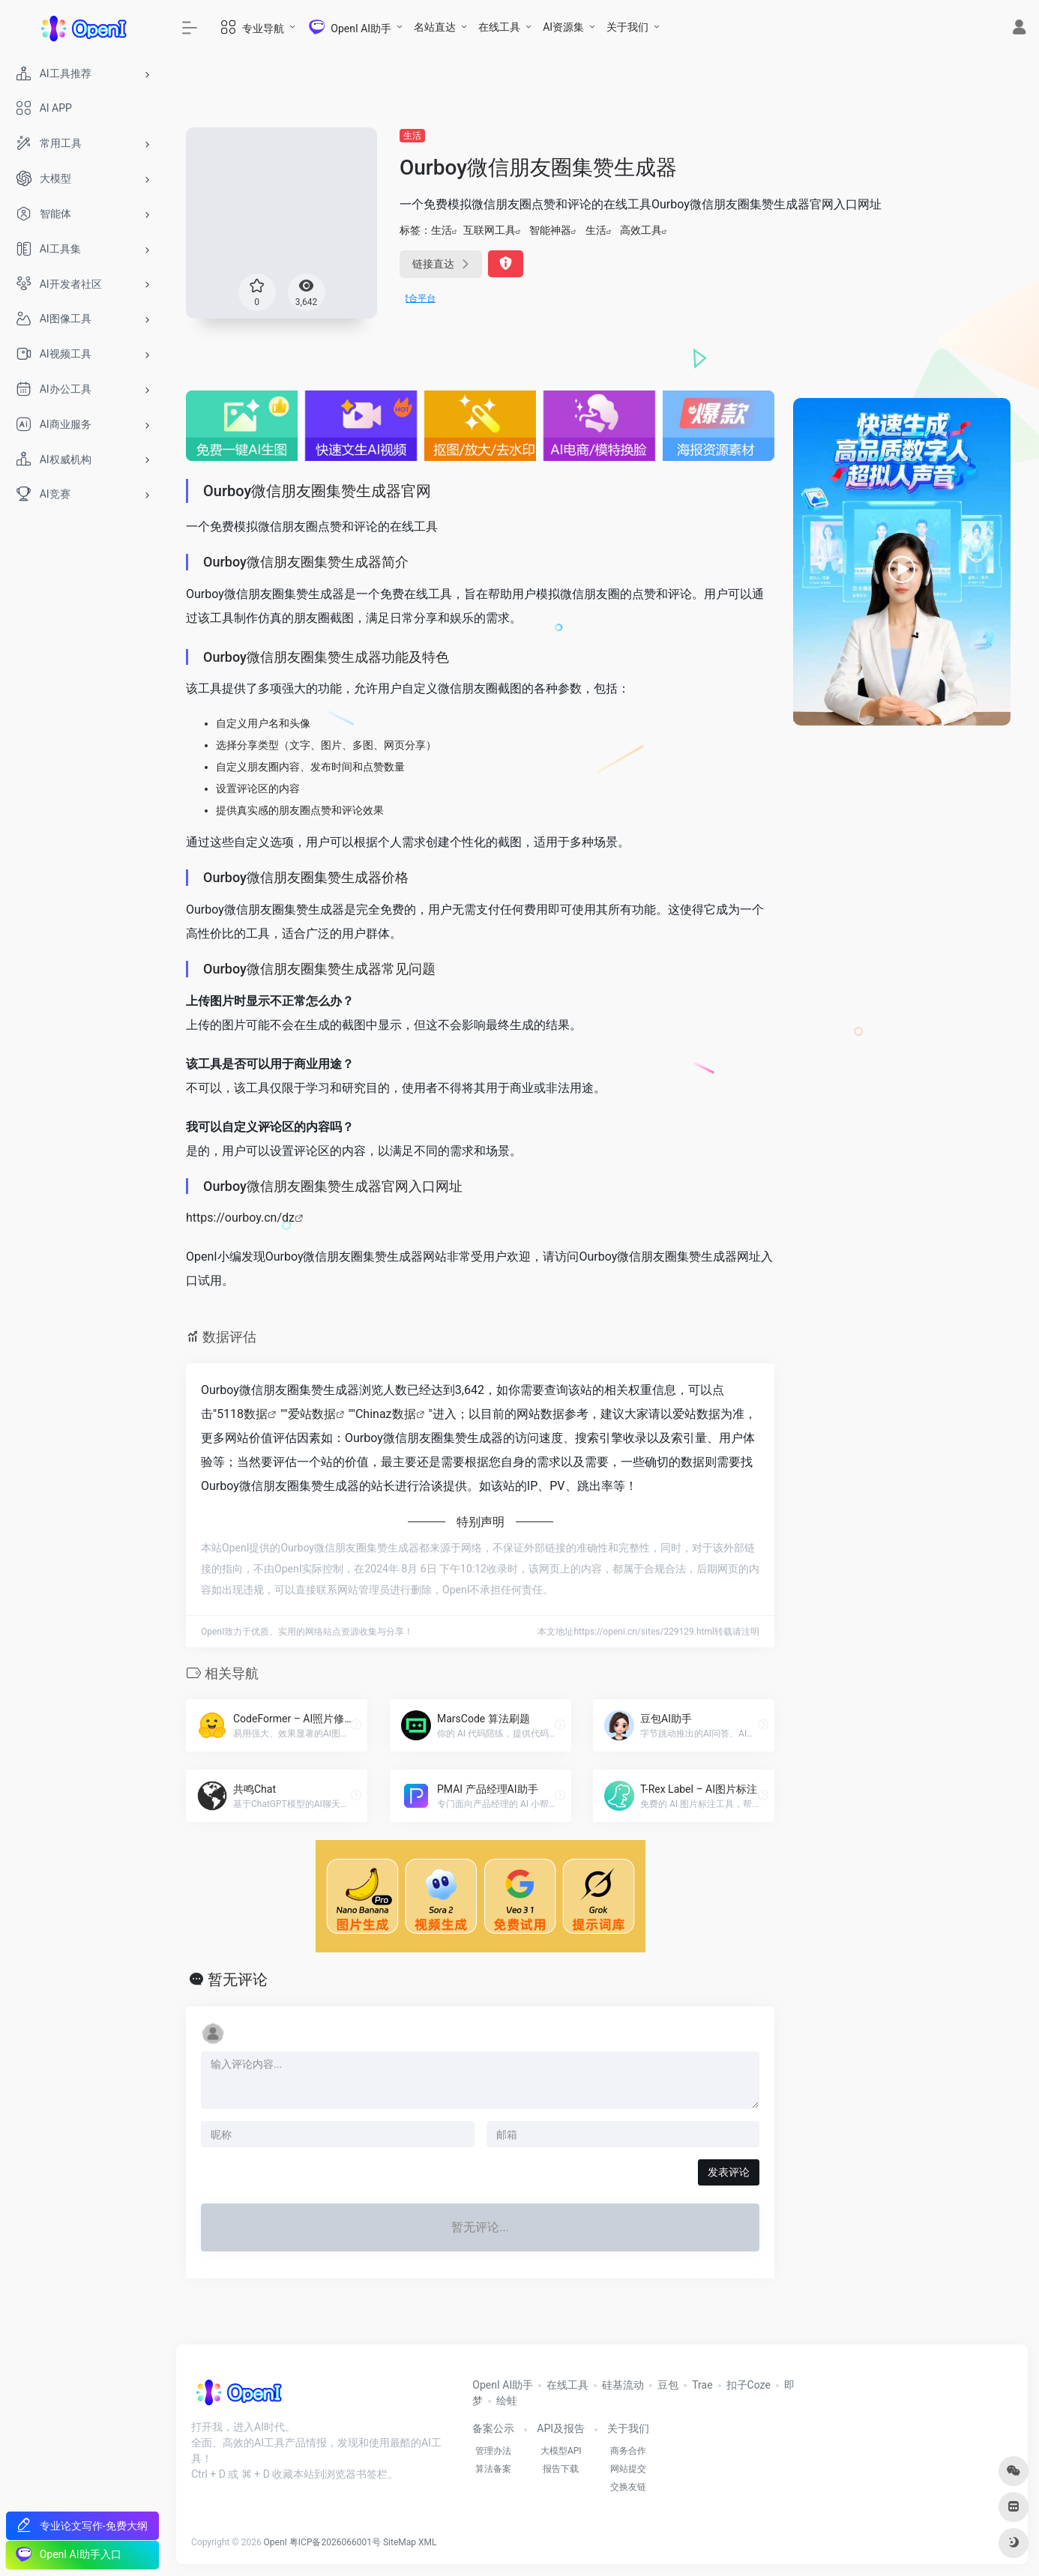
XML (427, 2542)
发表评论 (729, 2172)
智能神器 (550, 230)
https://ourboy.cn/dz (240, 1217)
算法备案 (493, 2469)
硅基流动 (623, 2385)
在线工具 (499, 27)
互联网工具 (489, 230)
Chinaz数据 (385, 1414)
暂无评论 (238, 1979)
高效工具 (641, 230)
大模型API (561, 2451)
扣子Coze (748, 2385)
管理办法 (493, 2451)
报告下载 (561, 2469)
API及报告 (561, 2428)
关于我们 (627, 27)
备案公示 (493, 2428)
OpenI (275, 2542)
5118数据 (242, 1414)
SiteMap (399, 2542)
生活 (412, 135)
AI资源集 (563, 27)
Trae (702, 2385)
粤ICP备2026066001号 (335, 2542)
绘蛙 (506, 2401)
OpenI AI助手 (502, 2385)
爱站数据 (312, 1414)
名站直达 (435, 27)
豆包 (667, 2385)
